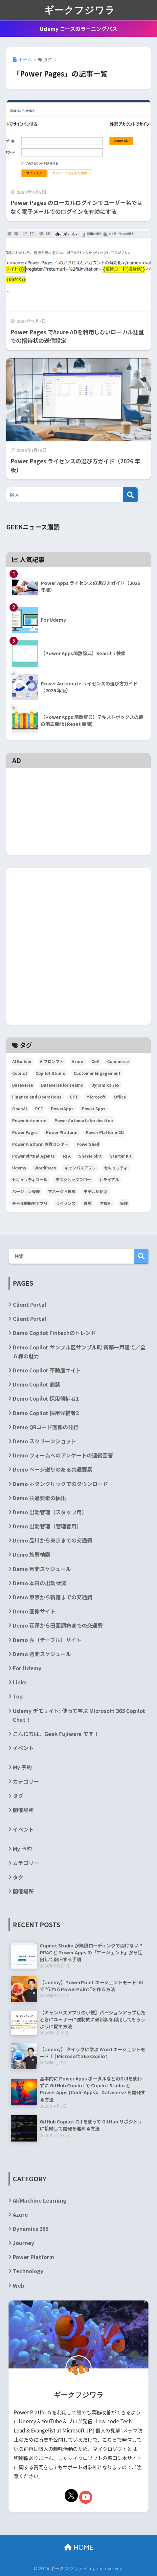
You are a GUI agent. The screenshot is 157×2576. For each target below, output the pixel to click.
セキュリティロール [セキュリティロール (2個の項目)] (29, 1179)
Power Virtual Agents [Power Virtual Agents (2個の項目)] (33, 1156)
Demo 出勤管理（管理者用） (47, 1526)
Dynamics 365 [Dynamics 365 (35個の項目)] (105, 1085)
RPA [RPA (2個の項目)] (67, 1156)
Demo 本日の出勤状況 (39, 1583)
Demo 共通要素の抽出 (39, 1498)
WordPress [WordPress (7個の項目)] (45, 1167)
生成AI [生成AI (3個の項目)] (106, 1203)
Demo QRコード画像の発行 (45, 1427)
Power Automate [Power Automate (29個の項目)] (29, 1120)
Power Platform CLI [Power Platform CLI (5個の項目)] (105, 1132)
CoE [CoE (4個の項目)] (95, 1061)
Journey (23, 2243)
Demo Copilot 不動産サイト (47, 1370)
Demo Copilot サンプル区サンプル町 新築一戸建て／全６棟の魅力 (79, 1351)
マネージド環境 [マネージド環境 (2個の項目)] (62, 1191)
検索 (141, 1256)
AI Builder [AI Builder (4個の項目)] (22, 1061)
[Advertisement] (78, 782)
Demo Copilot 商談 (36, 1384)
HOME (78, 2547)
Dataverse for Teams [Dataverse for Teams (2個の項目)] (62, 1085)
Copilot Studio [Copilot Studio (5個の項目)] (50, 1073)
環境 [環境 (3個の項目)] (88, 1203)
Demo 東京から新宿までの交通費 (52, 1597)
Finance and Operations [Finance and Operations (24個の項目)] (36, 1096)
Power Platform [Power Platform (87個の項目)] (62, 1132)
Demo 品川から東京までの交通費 (52, 1540)
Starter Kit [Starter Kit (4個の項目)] (121, 1156)
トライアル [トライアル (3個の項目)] (109, 1179)
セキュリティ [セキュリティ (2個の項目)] (115, 1167)
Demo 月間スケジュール (42, 1569)
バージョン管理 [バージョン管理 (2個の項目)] (26, 1191)
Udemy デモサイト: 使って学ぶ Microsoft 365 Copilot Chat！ (79, 1715)
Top (18, 1696)
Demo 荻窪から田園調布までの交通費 (58, 1625)
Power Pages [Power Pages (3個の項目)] (25, 1132)
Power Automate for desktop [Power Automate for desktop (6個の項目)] (84, 1120)
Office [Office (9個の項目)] (120, 1096)
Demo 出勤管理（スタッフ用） (50, 1512)
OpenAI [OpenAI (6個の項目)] (19, 1108)
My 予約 (22, 1767)
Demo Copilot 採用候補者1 (46, 1398)
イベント (23, 1748)
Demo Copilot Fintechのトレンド (54, 1333)
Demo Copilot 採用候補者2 (46, 1413)
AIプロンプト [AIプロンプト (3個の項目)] (51, 1061)
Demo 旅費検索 (31, 1554)
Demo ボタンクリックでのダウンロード (60, 1484)
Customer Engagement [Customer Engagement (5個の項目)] (97, 1073)
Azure (20, 2214)
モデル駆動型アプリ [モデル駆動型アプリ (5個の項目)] (30, 1203)
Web (18, 2285)
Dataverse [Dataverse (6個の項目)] (22, 1085)
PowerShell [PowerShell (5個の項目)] (88, 1144)
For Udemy (27, 1668)
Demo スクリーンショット (44, 1441)
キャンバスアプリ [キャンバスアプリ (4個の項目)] (80, 1167)
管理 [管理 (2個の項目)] (124, 1203)
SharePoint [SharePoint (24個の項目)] (90, 1156)
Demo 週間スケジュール (42, 1654)
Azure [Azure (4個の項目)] (77, 1061)
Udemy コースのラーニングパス (78, 29)
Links (20, 1682)
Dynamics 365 (30, 2228)
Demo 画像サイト (34, 1611)
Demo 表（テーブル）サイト (47, 1640)
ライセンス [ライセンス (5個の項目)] (66, 1203)
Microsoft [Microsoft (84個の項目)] (96, 1096)
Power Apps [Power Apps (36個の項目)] (93, 1108)
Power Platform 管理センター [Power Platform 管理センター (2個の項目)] (40, 1144)
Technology (28, 2271)
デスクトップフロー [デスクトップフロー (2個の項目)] (73, 1179)
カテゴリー (26, 1781)
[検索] (130, 494)
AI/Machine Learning (39, 2200)
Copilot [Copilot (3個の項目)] (19, 1073)
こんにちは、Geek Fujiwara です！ (56, 1734)
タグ (18, 1796)
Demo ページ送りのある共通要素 (52, 1469)
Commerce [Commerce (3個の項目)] (118, 1061)
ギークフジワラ (79, 10)
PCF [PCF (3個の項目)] (39, 1108)
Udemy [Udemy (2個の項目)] (19, 1167)
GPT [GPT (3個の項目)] (74, 1096)
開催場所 (23, 1810)
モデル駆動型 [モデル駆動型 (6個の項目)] (95, 1191)
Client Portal (29, 1304)
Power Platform (33, 2257)
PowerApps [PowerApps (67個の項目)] (62, 1108)
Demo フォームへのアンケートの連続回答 (63, 1455)
